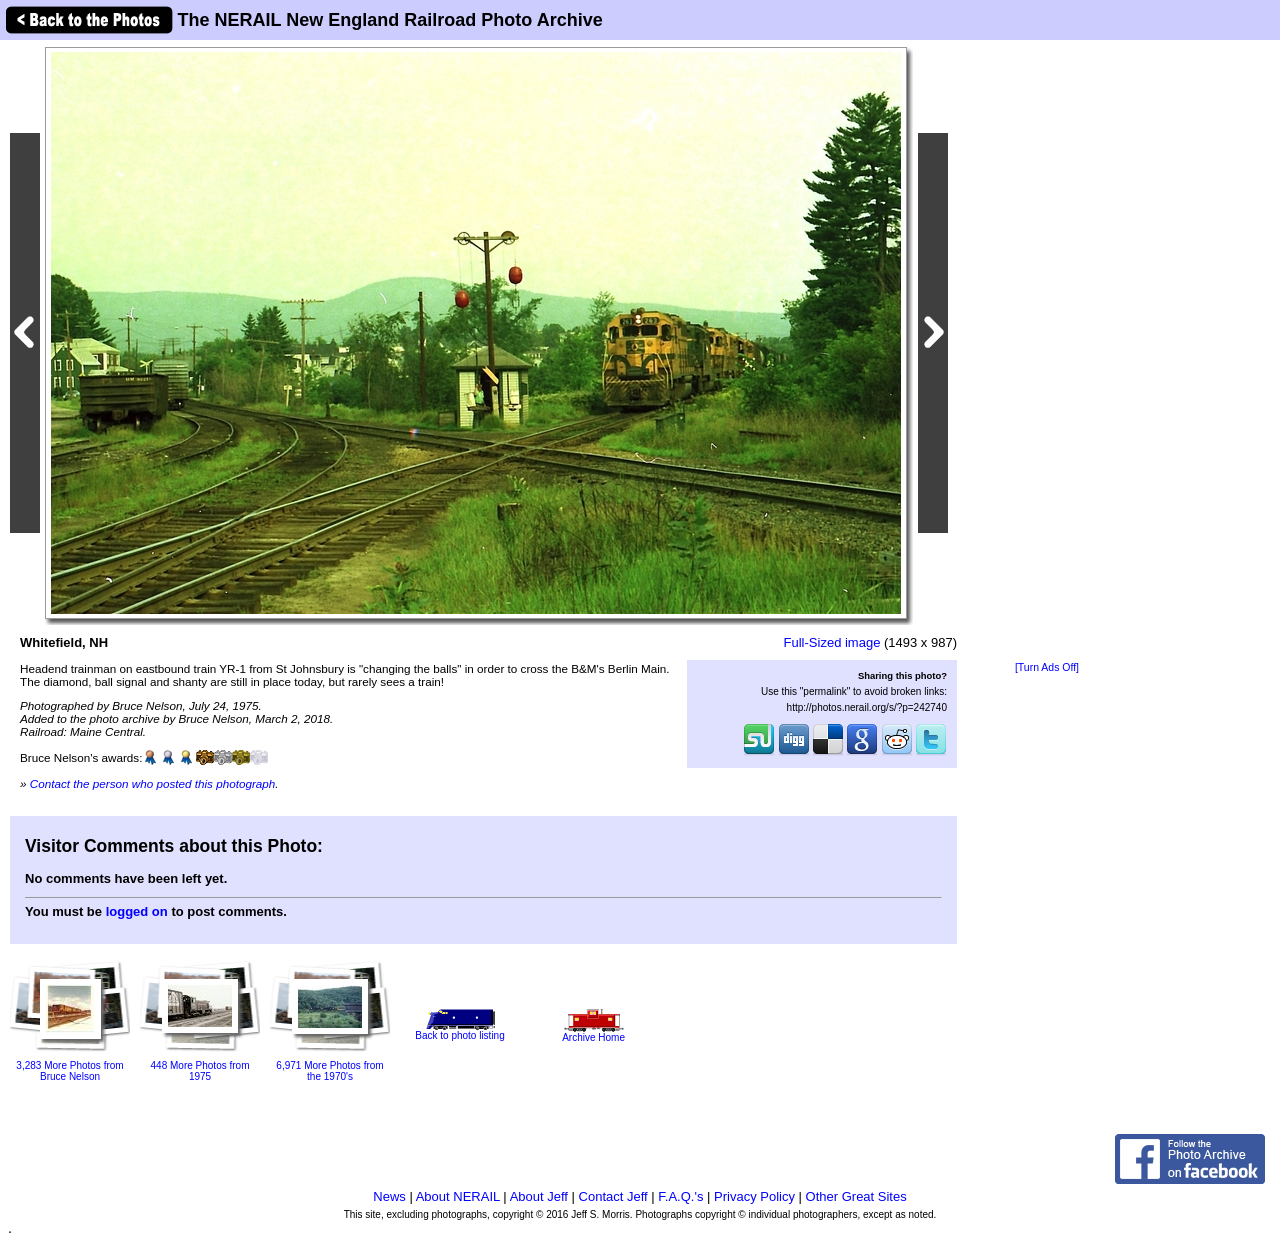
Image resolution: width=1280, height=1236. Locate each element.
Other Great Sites (856, 1196)
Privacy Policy (754, 1196)
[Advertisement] (1047, 352)
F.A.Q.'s (680, 1196)
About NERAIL (458, 1196)
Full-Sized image (832, 642)
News (389, 1196)
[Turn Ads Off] (1047, 667)
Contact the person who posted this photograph (153, 783)
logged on (137, 911)
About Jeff (539, 1196)
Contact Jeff (613, 1196)
